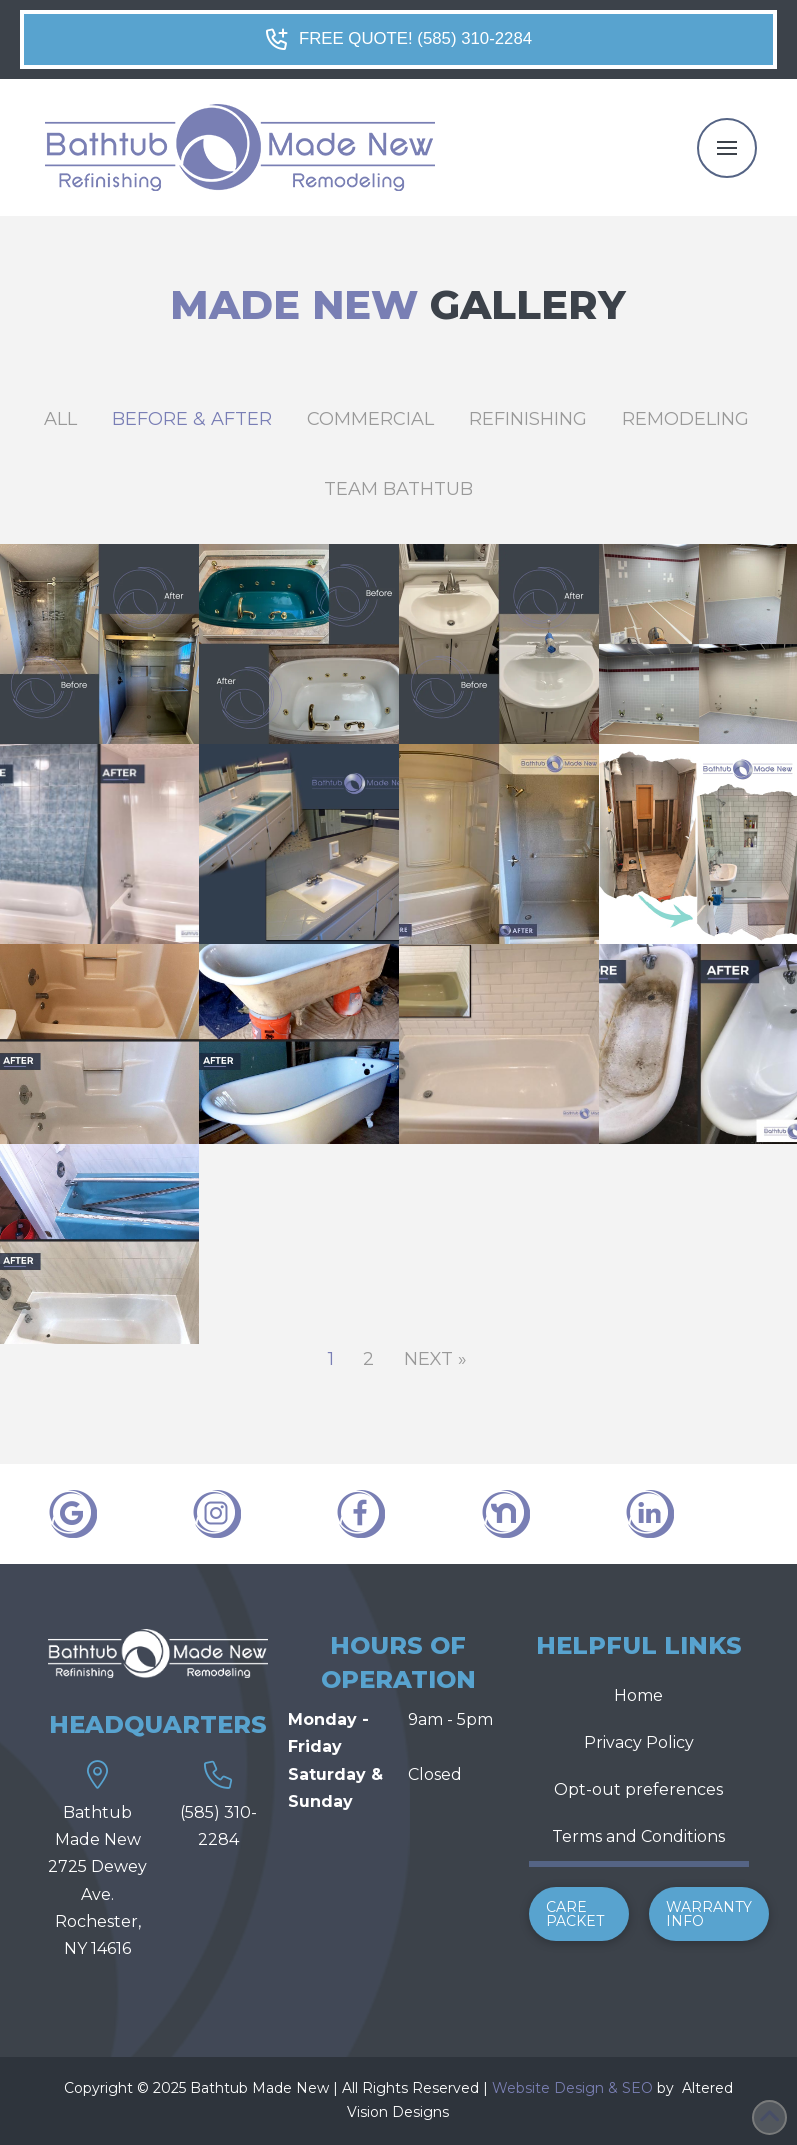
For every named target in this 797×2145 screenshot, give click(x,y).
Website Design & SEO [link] (572, 2088)
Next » (435, 1359)
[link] (680, 2088)
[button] (727, 148)
